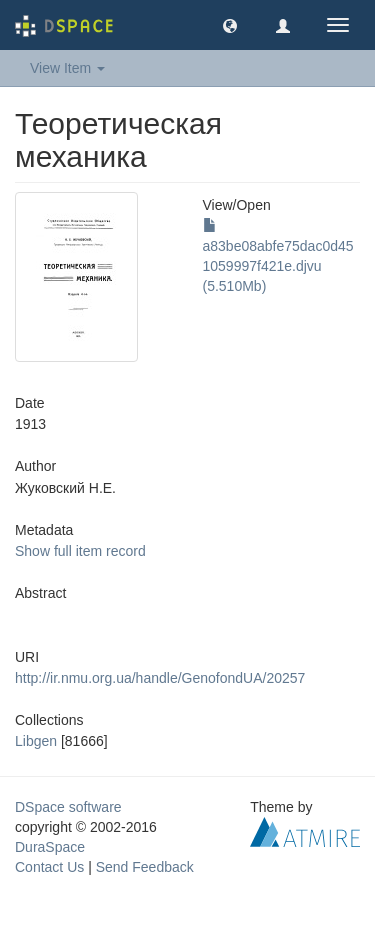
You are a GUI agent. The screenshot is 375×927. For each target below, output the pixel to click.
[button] (230, 25)
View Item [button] (67, 68)
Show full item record (80, 551)
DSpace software (68, 807)
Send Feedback (145, 867)
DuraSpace (50, 847)
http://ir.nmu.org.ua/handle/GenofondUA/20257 (160, 678)
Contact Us (49, 867)
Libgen (36, 741)
